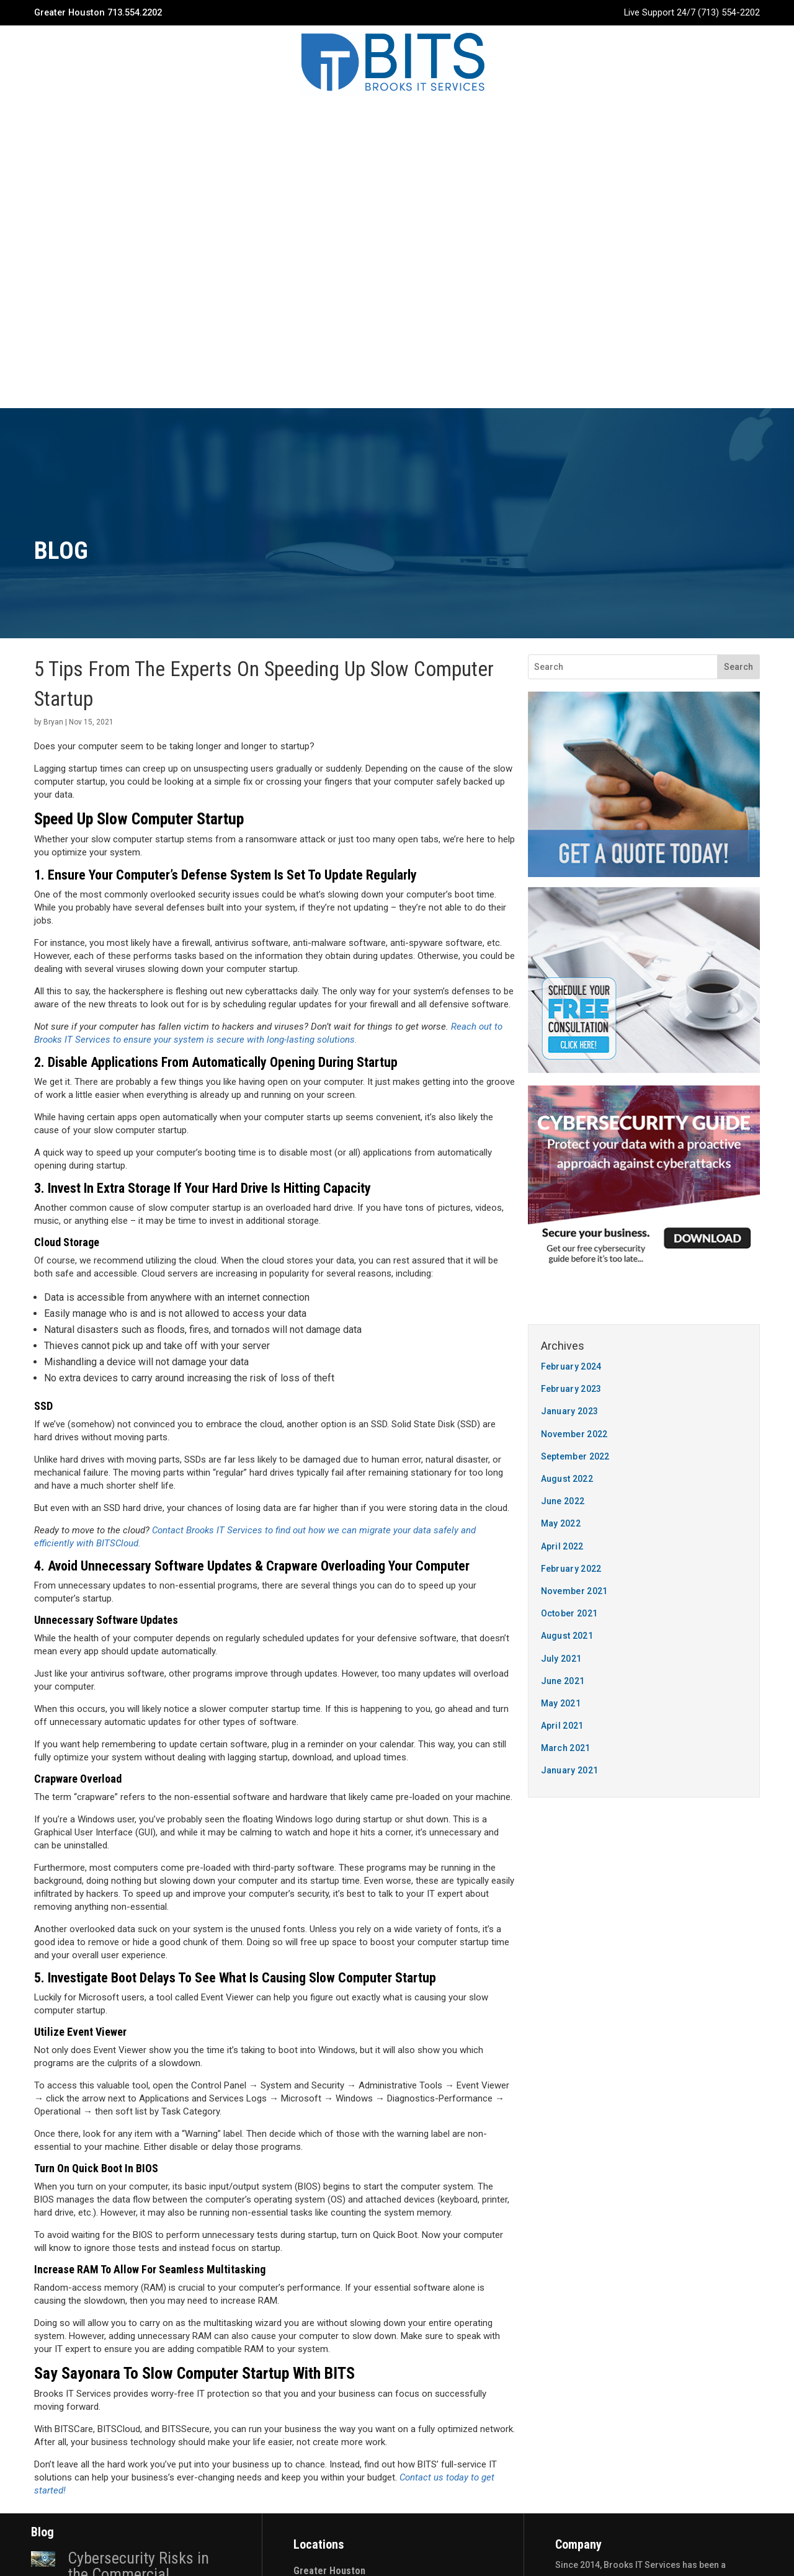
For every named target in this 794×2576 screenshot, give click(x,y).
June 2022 (563, 1118)
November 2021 (574, 1208)
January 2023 (570, 1028)
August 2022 (567, 1096)
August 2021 (567, 1253)
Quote (549, 117)
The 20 (464, 2526)
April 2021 (562, 1343)
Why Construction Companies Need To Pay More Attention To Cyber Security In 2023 (140, 2393)
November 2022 (574, 1051)
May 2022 (561, 1141)
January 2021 (570, 1388)
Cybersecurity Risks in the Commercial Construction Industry (138, 2191)
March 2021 (566, 1365)
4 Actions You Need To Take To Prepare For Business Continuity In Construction (135, 2288)
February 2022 (571, 1186)
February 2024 (571, 984)
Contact (491, 117)
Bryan (53, 339)
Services (309, 117)
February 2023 (571, 1006)
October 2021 (569, 1231)
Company (244, 117)
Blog (436, 117)
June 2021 (563, 1298)
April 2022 (562, 1164)
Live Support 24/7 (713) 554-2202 (692, 12)
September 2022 (575, 1074)
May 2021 (561, 1321)
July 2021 (561, 1276)
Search (738, 284)
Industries (377, 117)
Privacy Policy (397, 2546)
